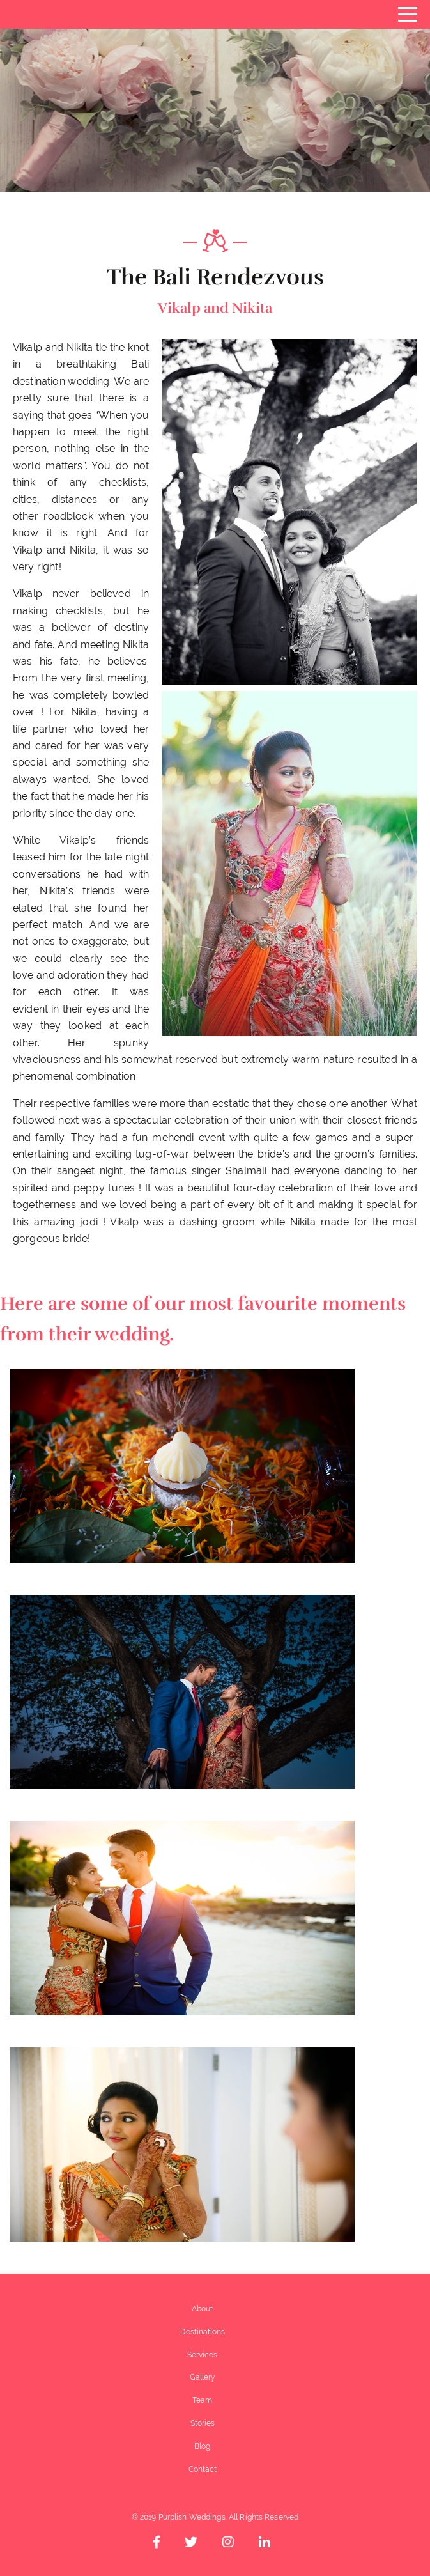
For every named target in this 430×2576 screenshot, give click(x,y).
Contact (202, 2469)
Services (202, 2354)
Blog (202, 2446)
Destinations (202, 2331)
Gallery (202, 2377)
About (202, 2308)
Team (202, 2400)
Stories (202, 2423)
